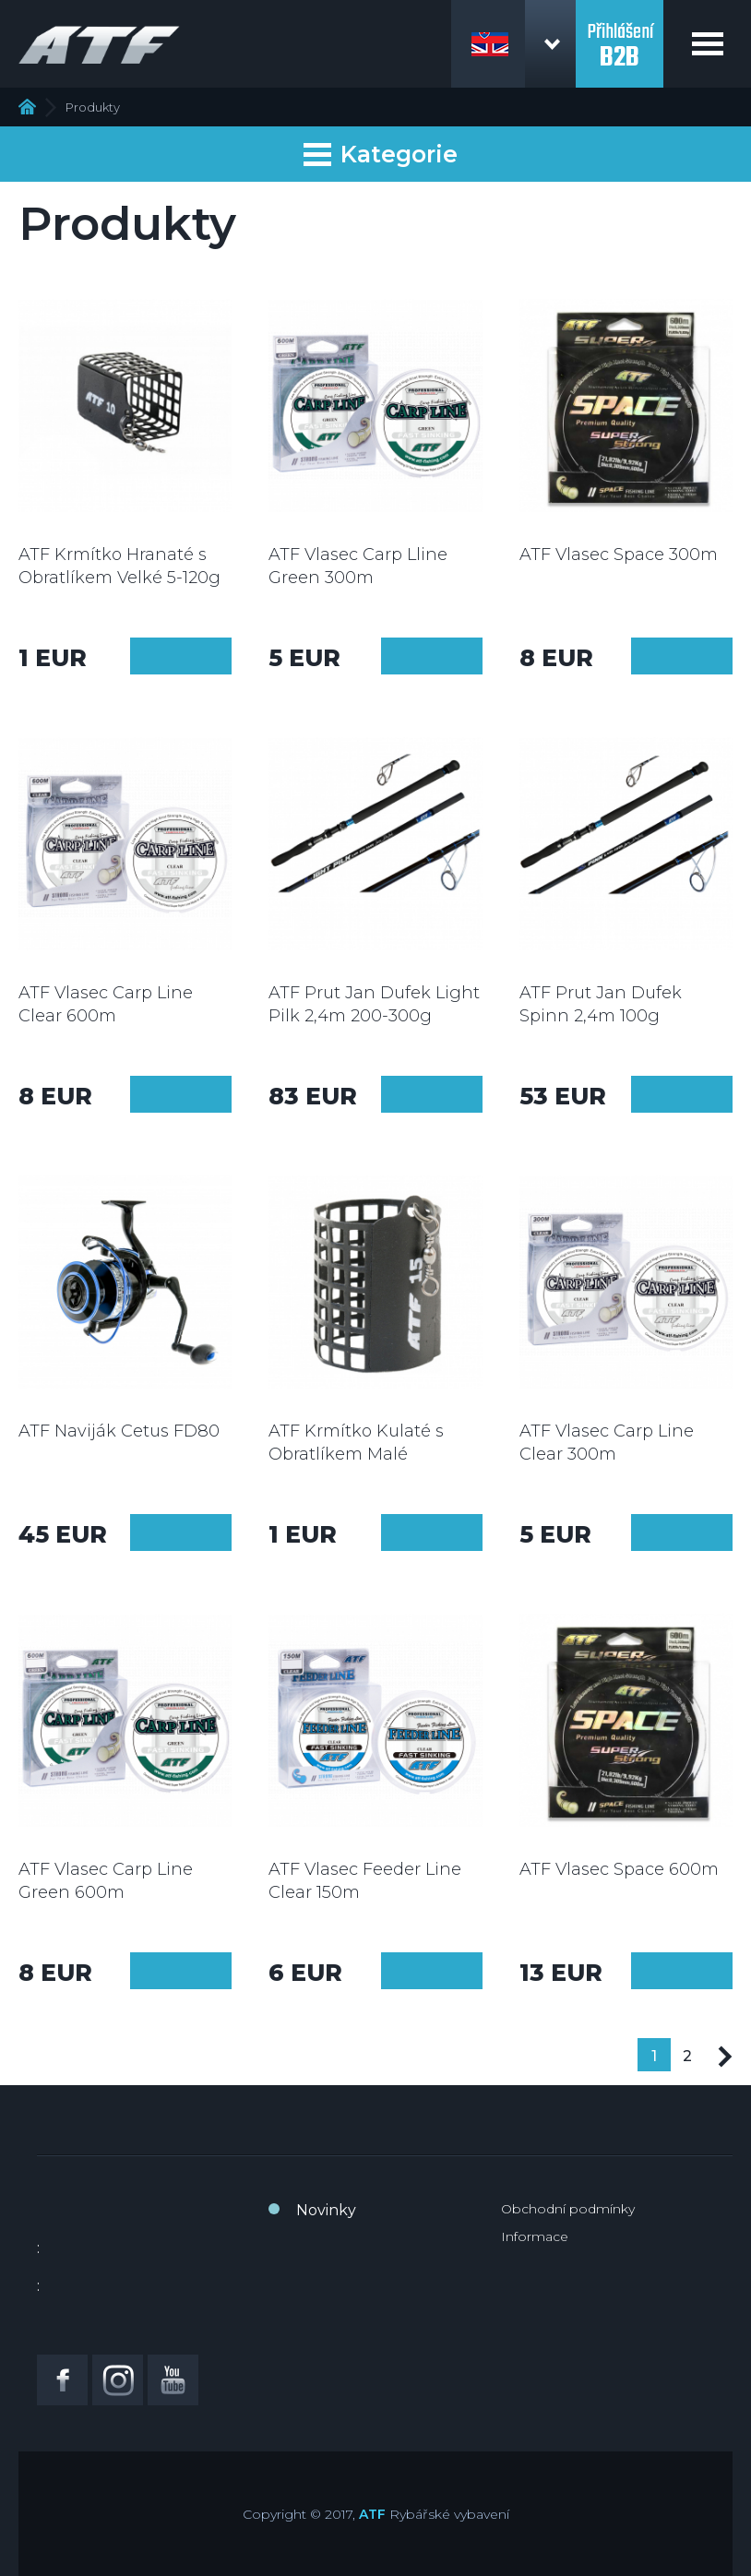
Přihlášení (619, 35)
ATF (372, 2514)
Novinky (326, 2210)
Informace (534, 2236)
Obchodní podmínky (568, 2208)
